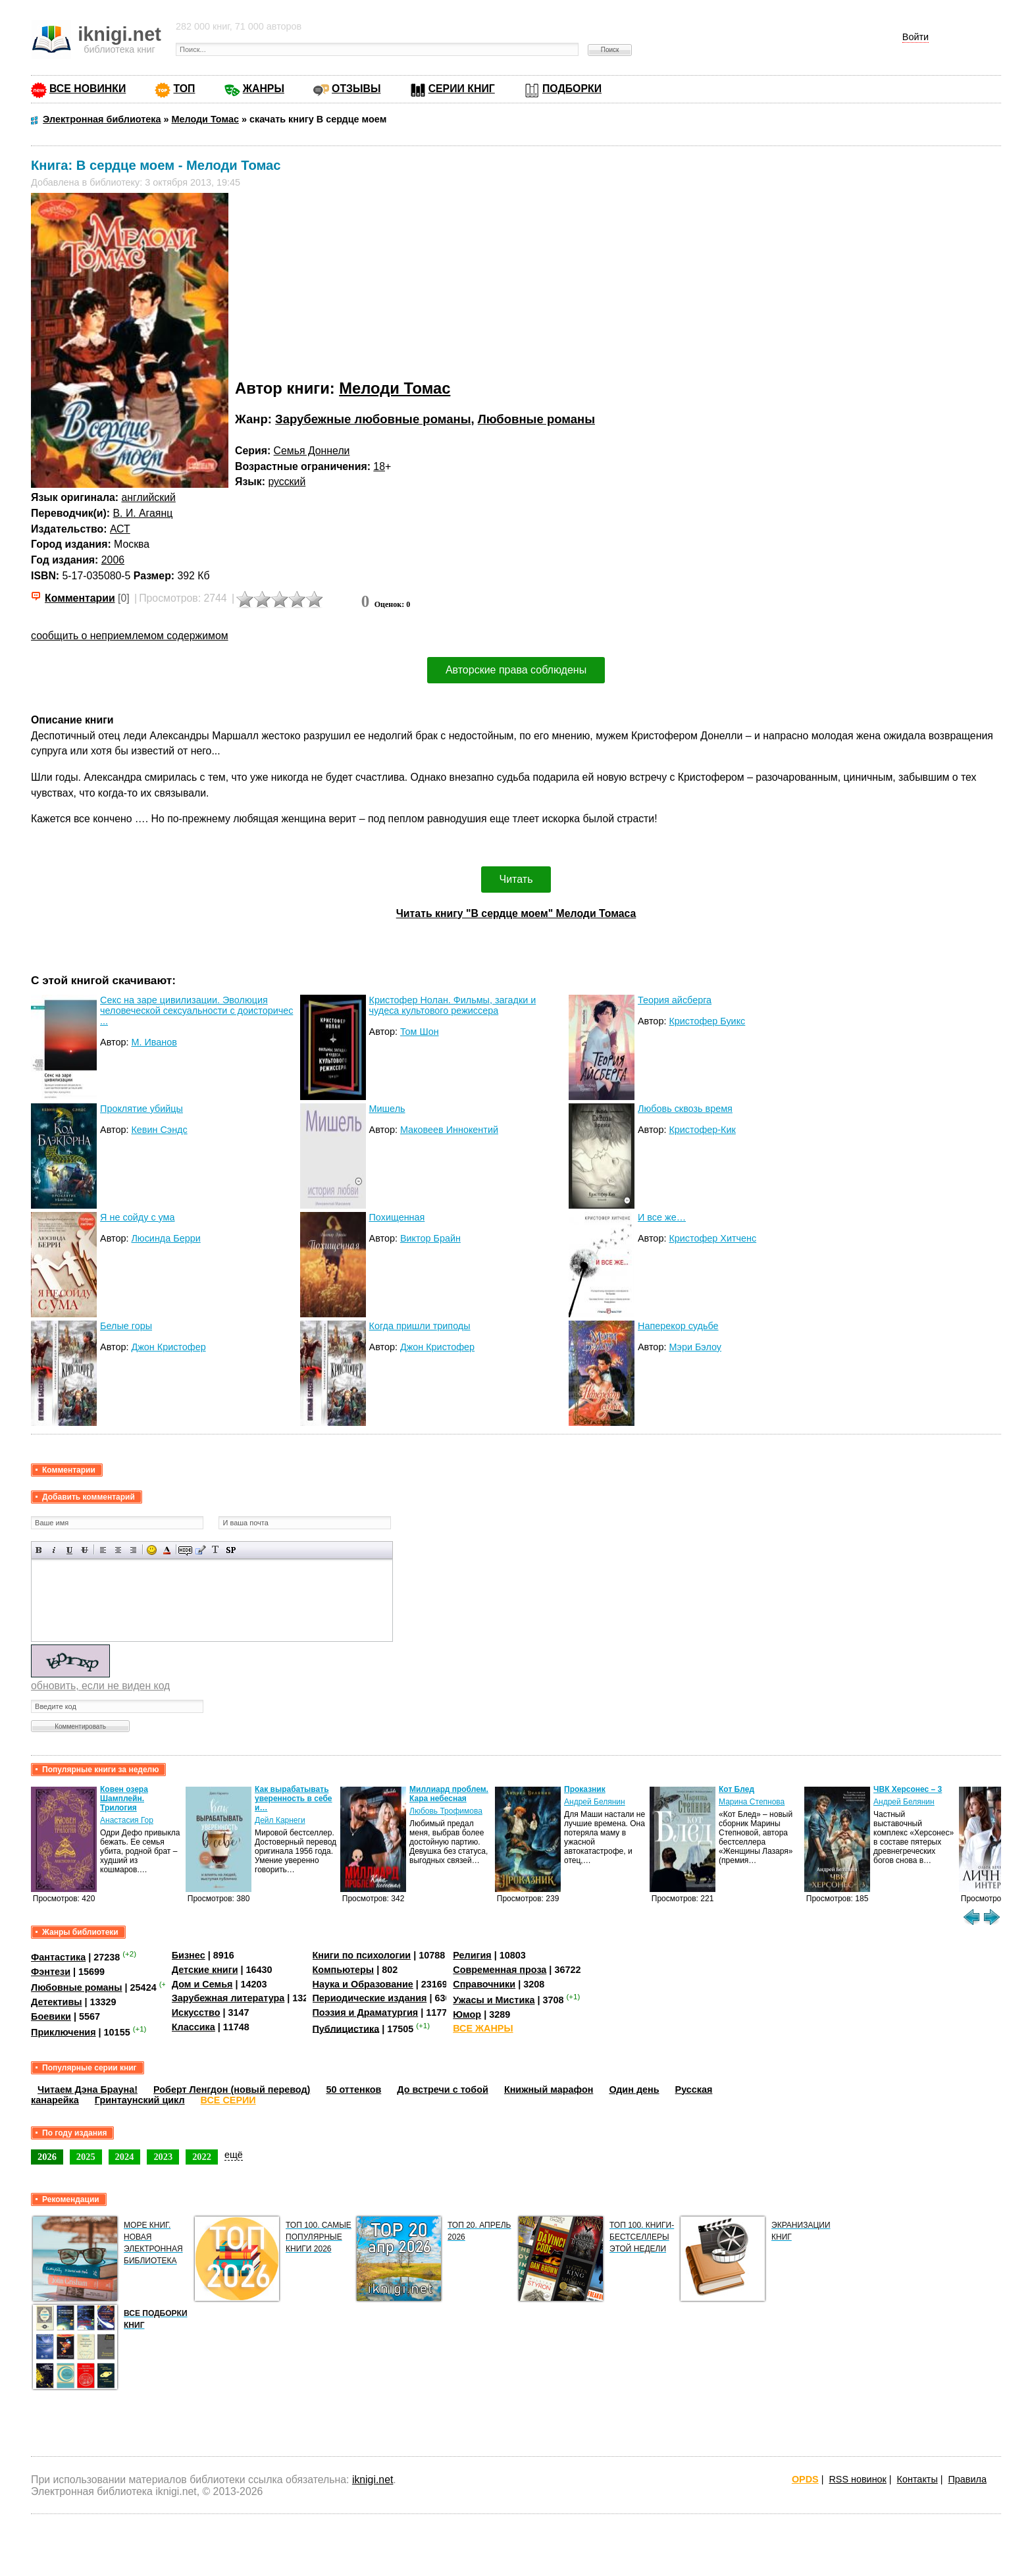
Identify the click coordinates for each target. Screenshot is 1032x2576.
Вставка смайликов (151, 1550)
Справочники (484, 1984)
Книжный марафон (549, 2089)
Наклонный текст (54, 1550)
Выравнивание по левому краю (103, 1550)
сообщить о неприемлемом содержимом (129, 635)
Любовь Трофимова (445, 1811)
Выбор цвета (166, 1550)
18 (379, 466)
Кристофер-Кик (702, 1129)
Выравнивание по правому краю (133, 1550)
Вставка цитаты (200, 1550)
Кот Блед (736, 1789)
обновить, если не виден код (100, 1685)
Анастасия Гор (126, 1820)
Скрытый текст (185, 1550)
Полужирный (39, 1550)
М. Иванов (153, 1042)
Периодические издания (370, 1998)
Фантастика (58, 1957)
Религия (472, 1955)
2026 (47, 2156)
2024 (124, 2156)
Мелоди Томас (394, 388)
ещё (233, 2154)
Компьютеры (343, 1969)
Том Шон (419, 1031)
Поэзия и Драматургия (366, 2012)
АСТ (120, 529)
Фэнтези (50, 1971)
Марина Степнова (752, 1801)
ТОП (184, 88)
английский (148, 497)
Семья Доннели (312, 450)
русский (286, 481)
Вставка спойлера (230, 1550)
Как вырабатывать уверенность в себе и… (293, 1798)
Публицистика (346, 2028)
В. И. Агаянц (143, 513)
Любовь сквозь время (685, 1108)
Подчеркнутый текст (69, 1550)
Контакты (917, 2479)
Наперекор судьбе (678, 1326)
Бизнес (188, 1955)
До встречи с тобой (442, 2089)
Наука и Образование (363, 1984)
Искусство (196, 2012)
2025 (85, 2156)
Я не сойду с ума (137, 1217)
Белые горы (126, 1326)
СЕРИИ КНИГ (461, 88)
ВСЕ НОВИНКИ (87, 88)
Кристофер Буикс (707, 1021)
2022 (201, 2156)
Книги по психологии (362, 1955)
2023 (162, 2156)
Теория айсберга (674, 1000)
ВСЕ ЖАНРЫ (483, 2028)
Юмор (467, 2014)
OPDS (805, 2479)
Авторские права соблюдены (516, 669)
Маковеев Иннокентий (449, 1129)
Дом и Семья (202, 1984)
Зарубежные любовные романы (373, 419)
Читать (516, 879)
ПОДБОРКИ (572, 88)
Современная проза (499, 1969)
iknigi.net (372, 2479)
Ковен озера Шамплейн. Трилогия (124, 1798)
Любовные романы (536, 419)
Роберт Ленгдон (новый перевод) (231, 2089)
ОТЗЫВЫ (356, 88)
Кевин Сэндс (159, 1129)
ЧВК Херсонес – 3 (907, 1789)
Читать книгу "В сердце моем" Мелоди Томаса (516, 913)
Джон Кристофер (168, 1347)
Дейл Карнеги (280, 1820)
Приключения (63, 2032)
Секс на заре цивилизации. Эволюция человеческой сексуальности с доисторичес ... (196, 1010)
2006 (112, 559)
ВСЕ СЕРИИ (228, 2100)
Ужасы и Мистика (493, 2000)
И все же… (662, 1217)
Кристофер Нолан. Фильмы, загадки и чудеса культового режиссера (452, 1005)
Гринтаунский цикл (140, 2100)
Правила (967, 2479)
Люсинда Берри (165, 1238)
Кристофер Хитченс (712, 1238)
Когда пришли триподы (420, 1326)
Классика (193, 2027)
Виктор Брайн (430, 1238)
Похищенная (397, 1217)
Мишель (387, 1108)
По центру (118, 1550)
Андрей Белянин (594, 1801)
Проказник (585, 1789)
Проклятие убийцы (141, 1108)
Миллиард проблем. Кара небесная (448, 1794)
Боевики (51, 2016)
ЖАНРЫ (263, 88)
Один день (634, 2089)
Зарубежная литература (228, 1998)
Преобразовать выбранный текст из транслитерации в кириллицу (215, 1550)
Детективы (56, 2002)
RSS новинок (857, 2479)
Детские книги (205, 1969)
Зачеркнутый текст (84, 1550)
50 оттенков (353, 2089)
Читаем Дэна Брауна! (88, 2089)
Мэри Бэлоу (695, 1347)
